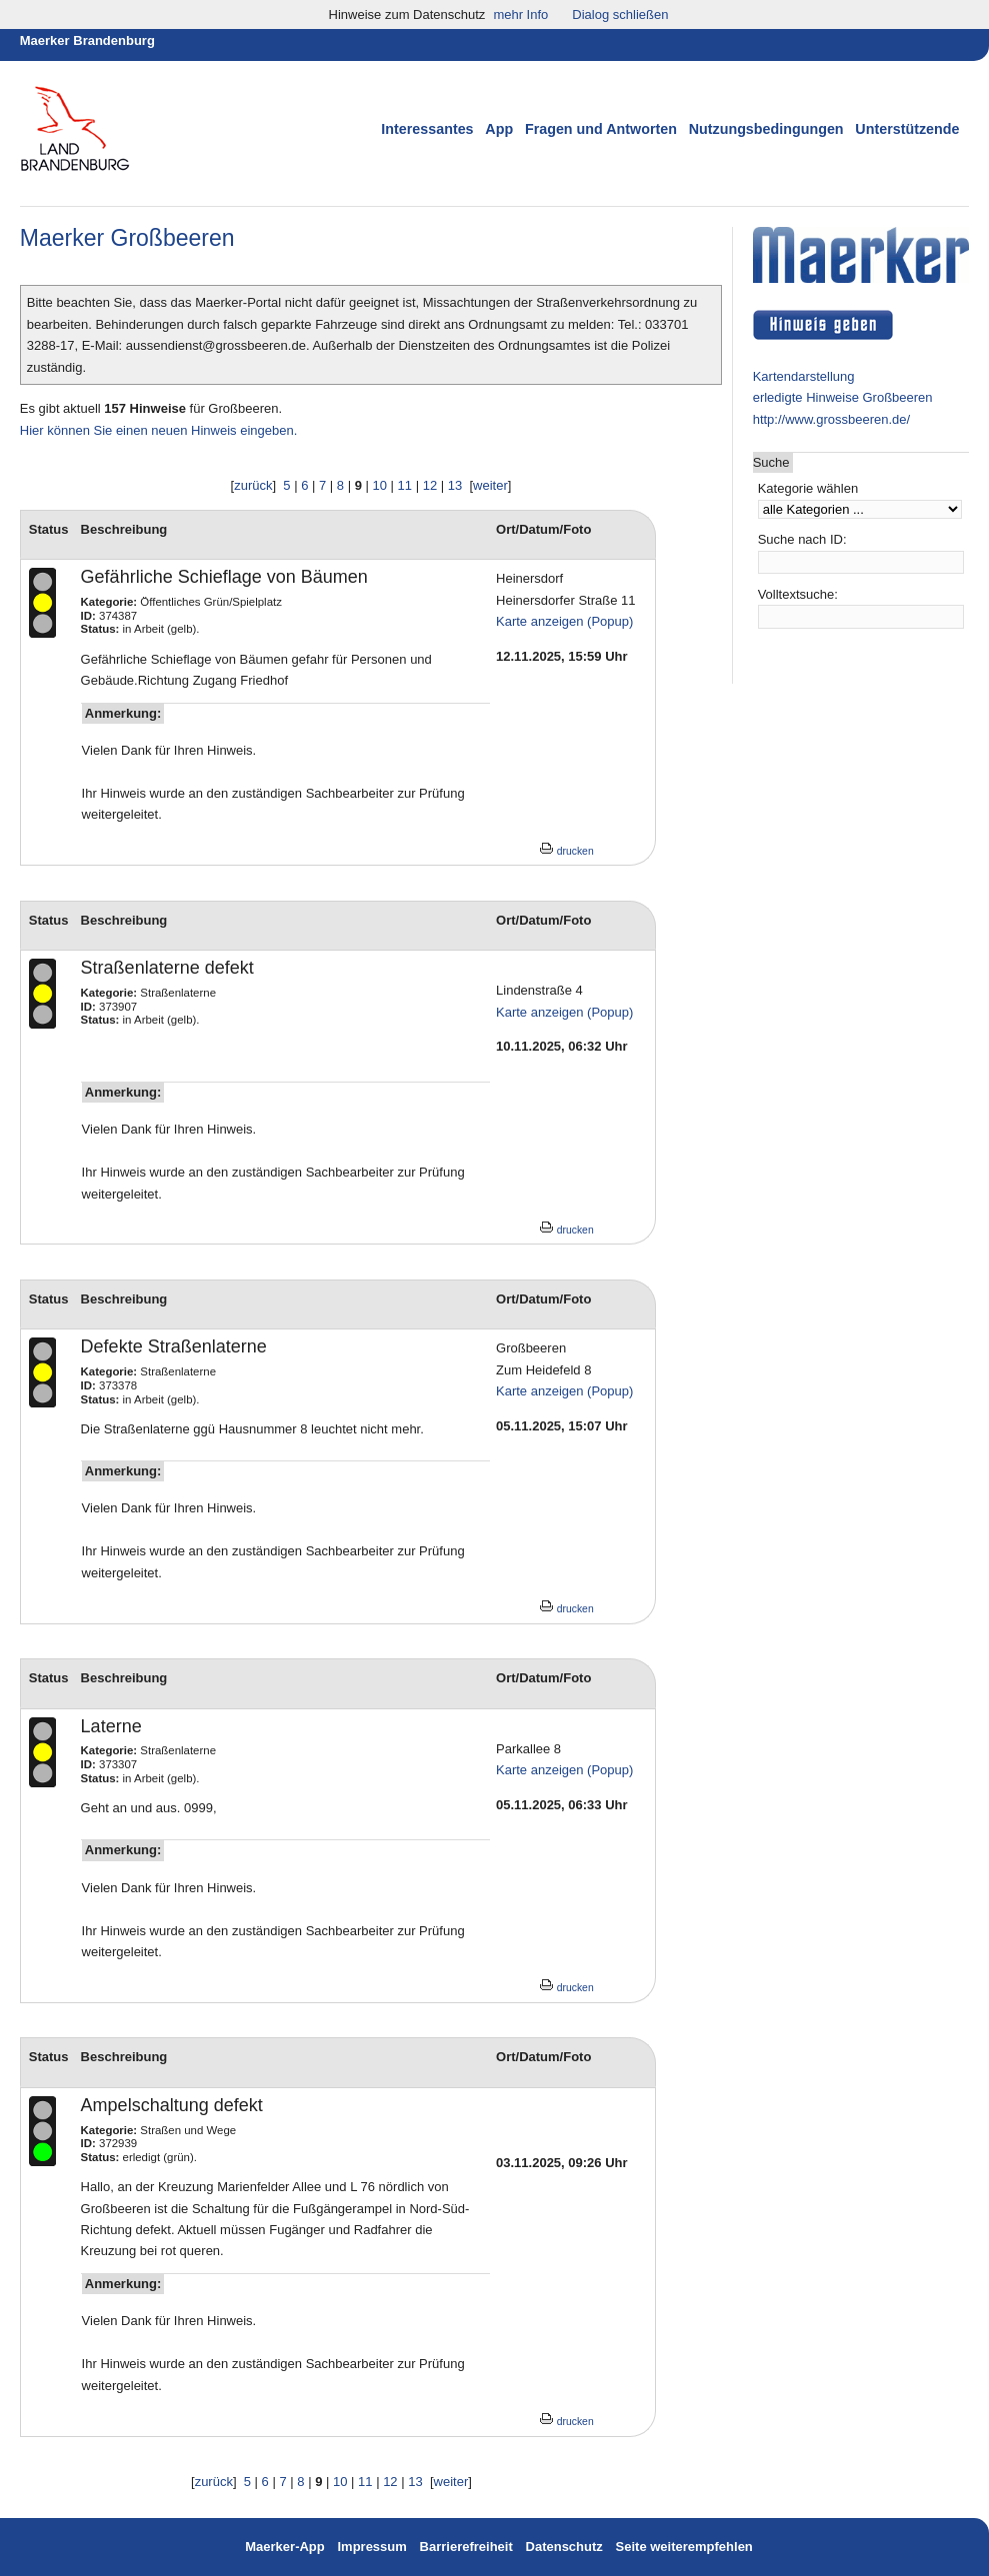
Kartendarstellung (804, 376)
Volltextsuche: (798, 594)
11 (405, 485)
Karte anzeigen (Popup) (564, 621)
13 (455, 485)
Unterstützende (907, 129)
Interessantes (427, 129)
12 (430, 485)
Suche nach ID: (802, 539)
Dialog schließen (620, 14)
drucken (566, 851)
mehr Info (520, 14)
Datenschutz (564, 2546)
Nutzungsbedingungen (766, 129)
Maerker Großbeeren (127, 238)
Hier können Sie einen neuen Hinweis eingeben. (159, 430)
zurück (253, 485)
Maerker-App (284, 2546)
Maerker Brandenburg (87, 40)
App (499, 129)
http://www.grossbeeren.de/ (832, 419)
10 (380, 485)
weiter (490, 485)
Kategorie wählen (808, 488)
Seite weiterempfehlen (684, 2546)
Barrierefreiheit (466, 2546)
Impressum (373, 2546)
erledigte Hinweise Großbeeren (843, 397)
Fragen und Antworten (601, 129)
